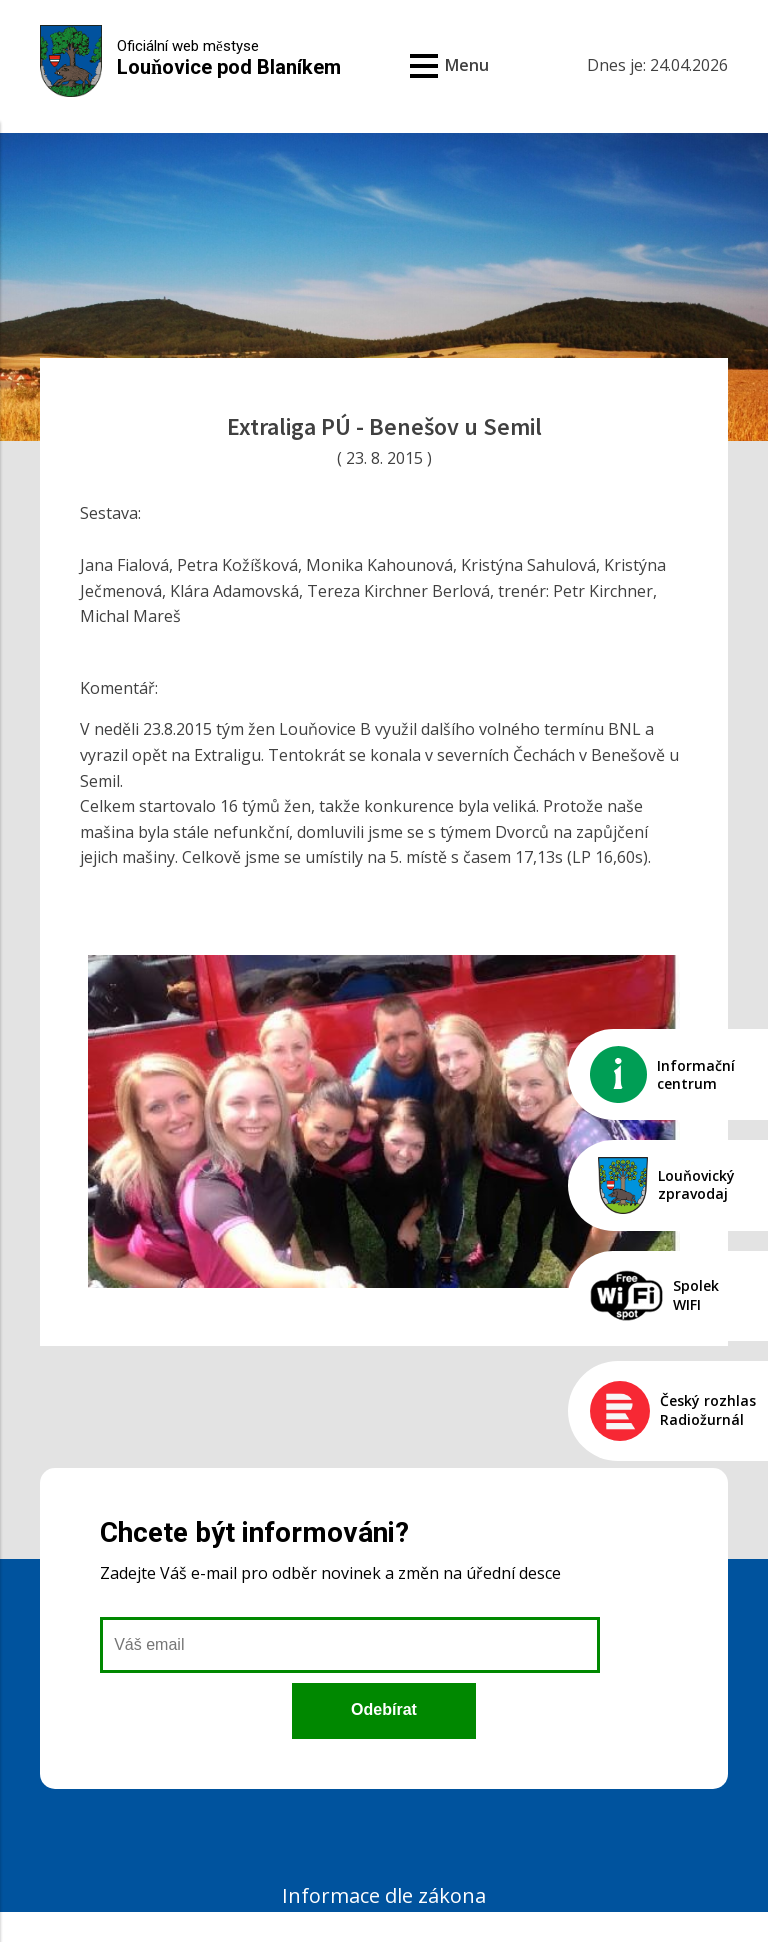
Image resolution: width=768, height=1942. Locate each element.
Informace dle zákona (384, 1895)
